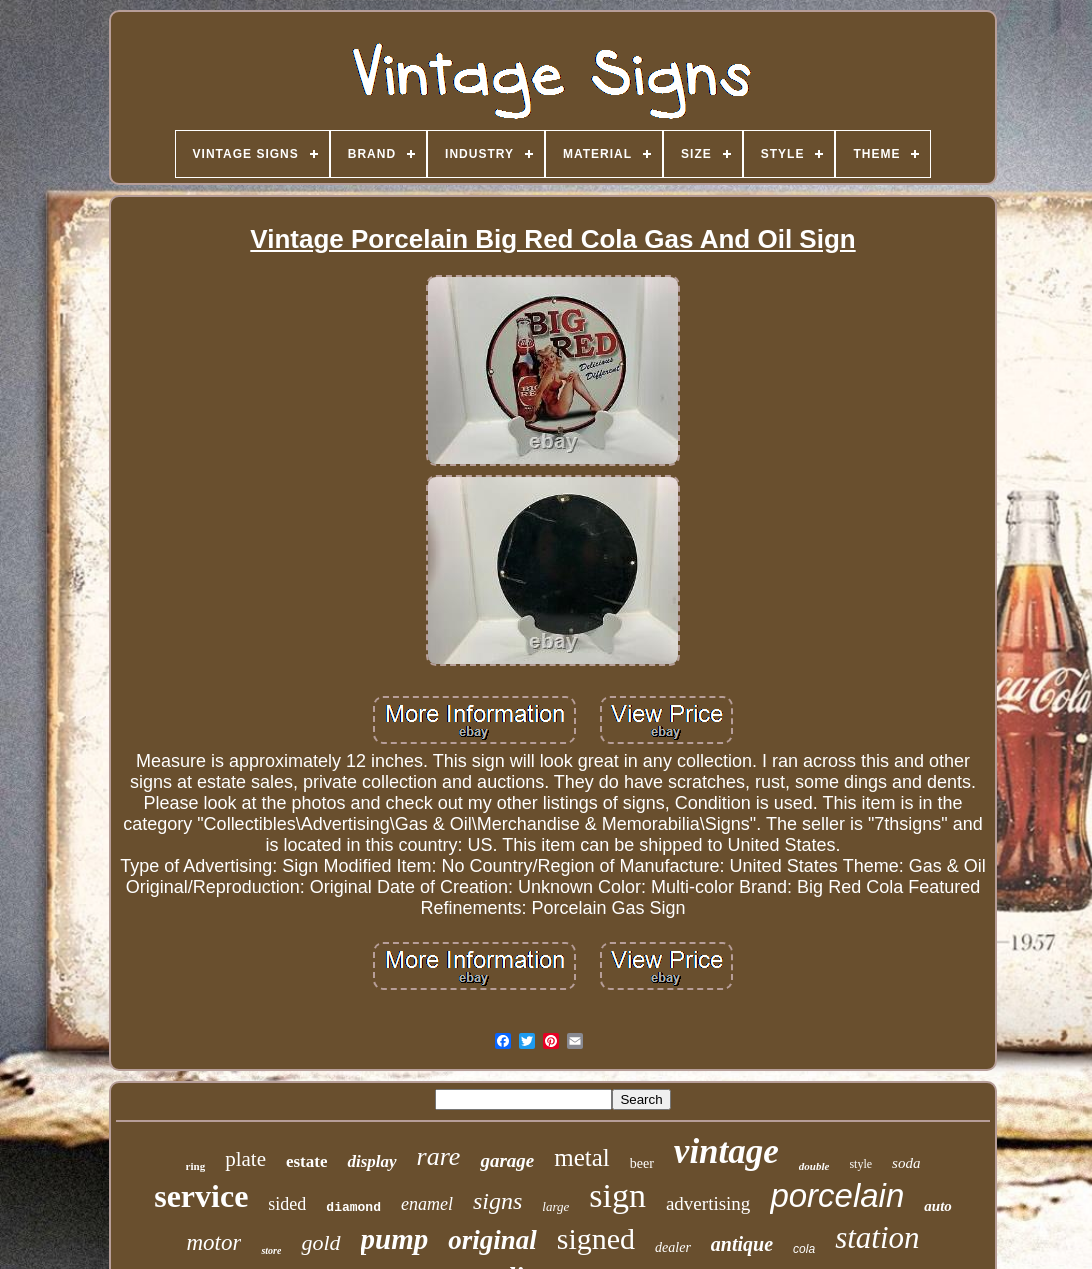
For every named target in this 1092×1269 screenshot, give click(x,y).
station (877, 1237)
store (271, 1250)
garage (507, 1160)
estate (307, 1161)
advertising (708, 1203)
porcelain (837, 1195)
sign (617, 1195)
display (371, 1161)
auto (938, 1206)
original (492, 1240)
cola (804, 1249)
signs (497, 1201)
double (814, 1166)
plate (245, 1159)
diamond (353, 1207)
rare (439, 1156)
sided (287, 1204)
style (860, 1164)
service (201, 1196)
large (555, 1206)
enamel (427, 1204)
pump (395, 1239)
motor (213, 1242)
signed (596, 1238)
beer (642, 1163)
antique (742, 1244)
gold (320, 1242)
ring (196, 1166)
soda (906, 1163)
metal (582, 1157)
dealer (673, 1247)
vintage (726, 1151)
